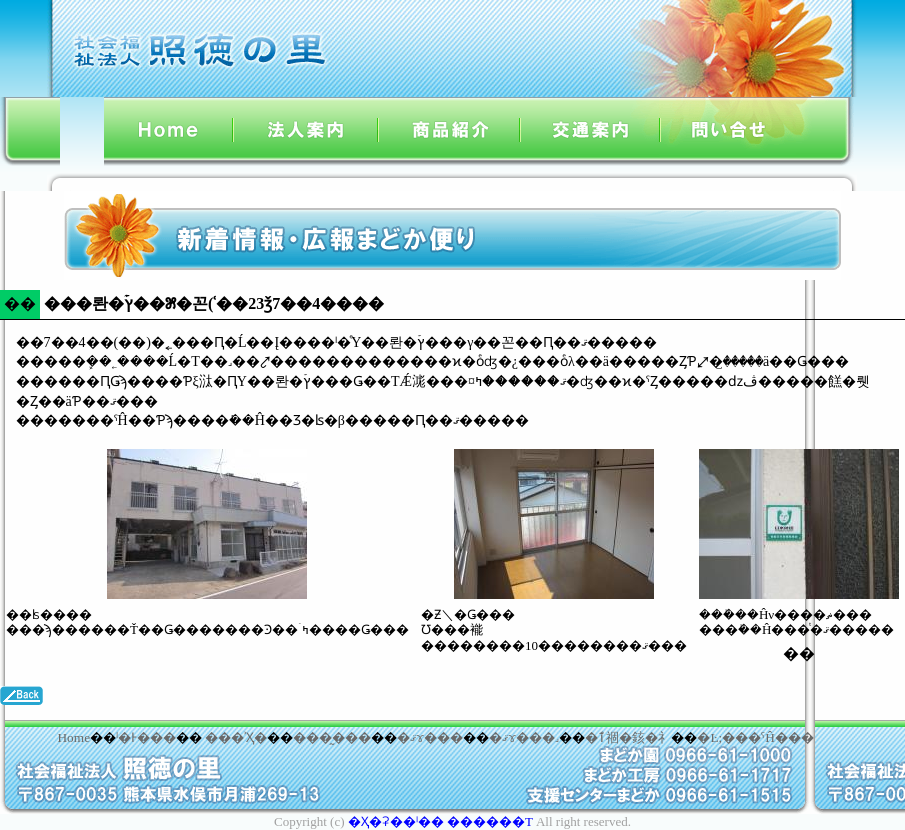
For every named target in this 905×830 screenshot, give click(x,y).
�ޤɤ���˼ (524, 737)
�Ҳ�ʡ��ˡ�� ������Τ (440, 821)
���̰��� (332, 737)
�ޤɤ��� (430, 737)
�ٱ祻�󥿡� (608, 737)
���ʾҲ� (236, 737)
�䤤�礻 (651, 737)
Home (73, 737)
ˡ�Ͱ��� (146, 737)
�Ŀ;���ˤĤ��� (755, 737)
